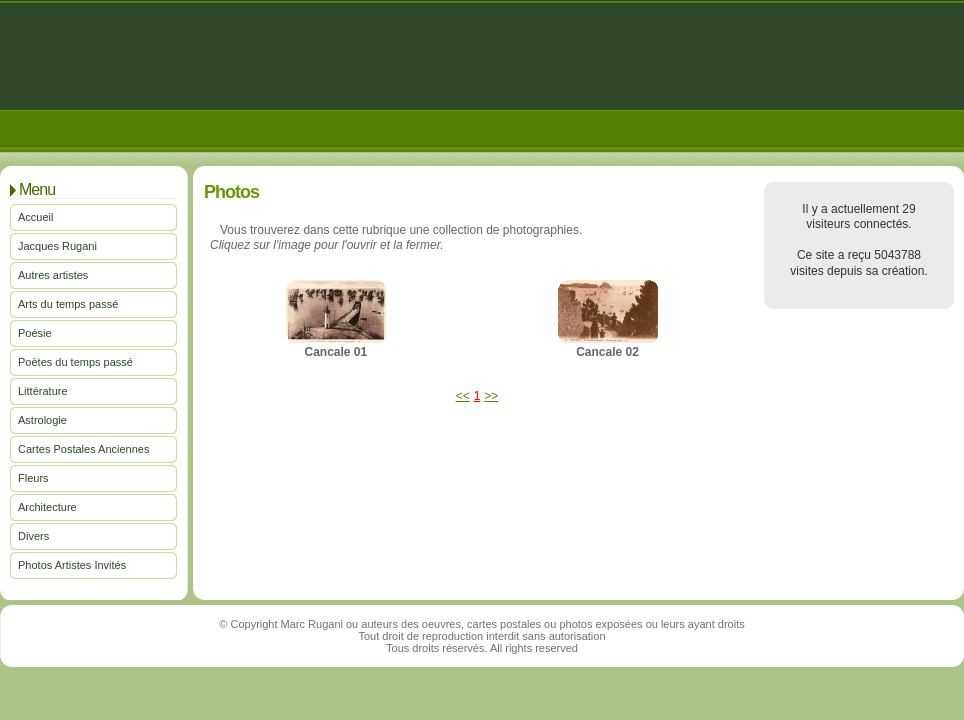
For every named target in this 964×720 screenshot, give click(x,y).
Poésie (35, 333)
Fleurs (33, 478)
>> (491, 396)
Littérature (43, 391)
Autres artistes (53, 275)
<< (463, 396)
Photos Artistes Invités (72, 565)
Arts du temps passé (68, 304)
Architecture (47, 507)
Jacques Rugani (57, 246)
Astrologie (42, 420)
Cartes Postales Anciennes (83, 449)
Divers (33, 536)
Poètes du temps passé (75, 362)
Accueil (35, 217)
